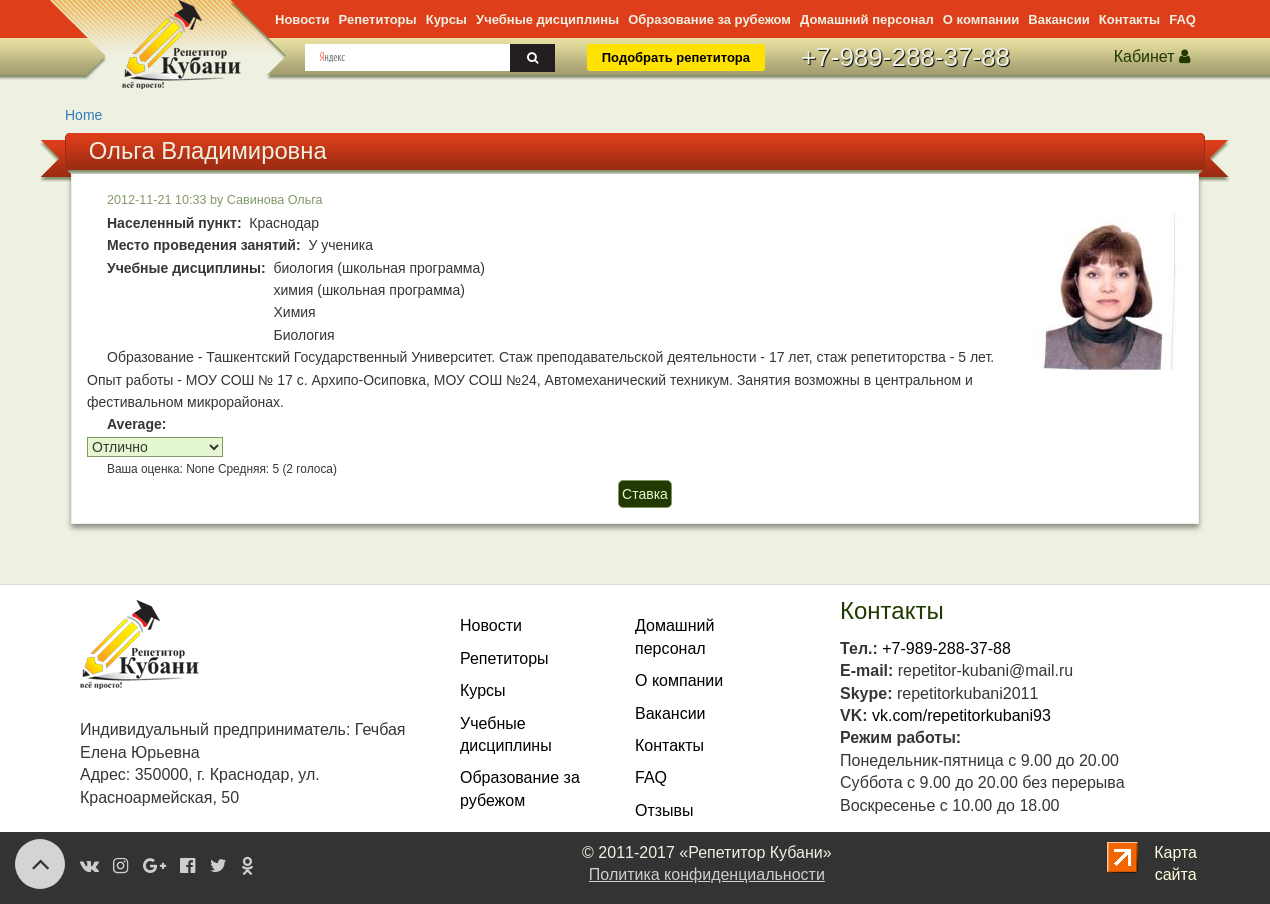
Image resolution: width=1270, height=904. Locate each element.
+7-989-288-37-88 (905, 57)
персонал (867, 19)
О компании (981, 19)
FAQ (1182, 19)
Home (83, 115)
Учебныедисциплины (506, 734)
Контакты (1129, 19)
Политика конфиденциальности (707, 874)
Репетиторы (378, 19)
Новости (302, 19)
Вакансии (1058, 19)
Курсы (446, 19)
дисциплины (547, 19)
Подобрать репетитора (676, 57)
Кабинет (1152, 56)
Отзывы (664, 810)
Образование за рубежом (709, 19)
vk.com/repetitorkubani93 (961, 715)
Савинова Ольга (275, 200)
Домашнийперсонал (674, 636)
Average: (136, 424)
